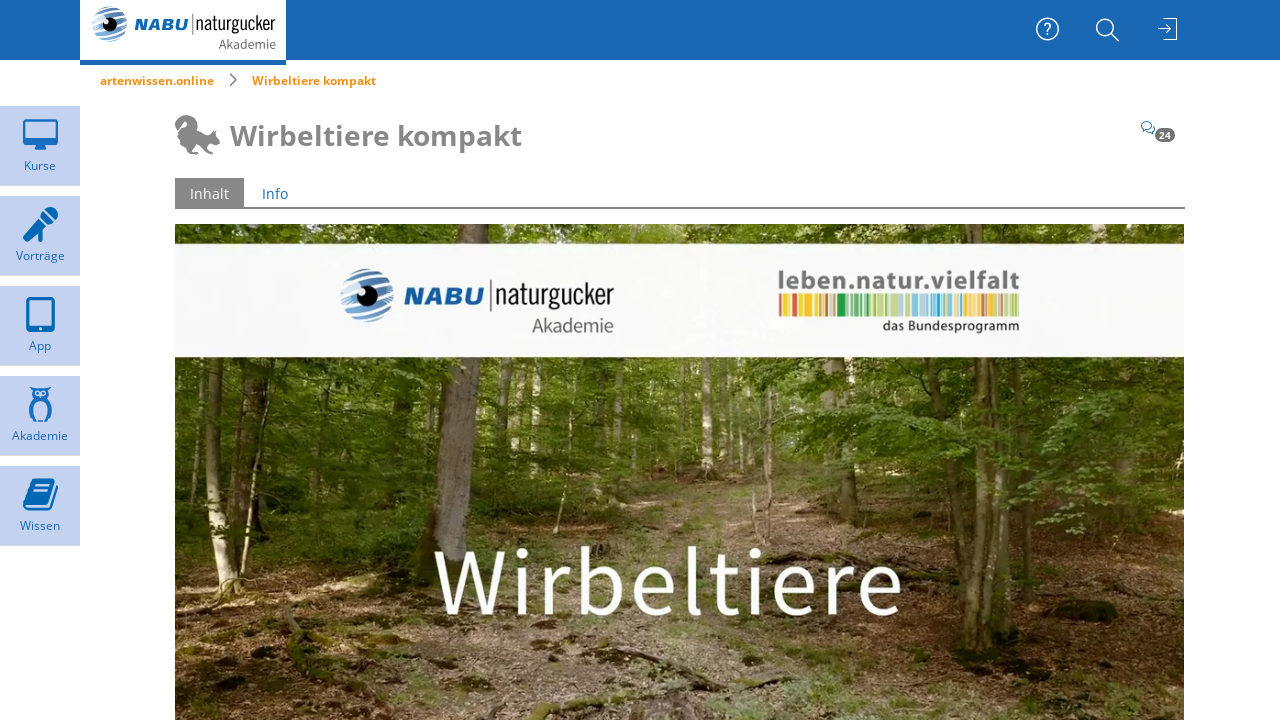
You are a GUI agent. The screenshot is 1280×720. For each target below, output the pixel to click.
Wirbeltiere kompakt (314, 80)
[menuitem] (1110, 30)
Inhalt (209, 193)
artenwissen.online (157, 80)
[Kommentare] (1158, 127)
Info (275, 193)
